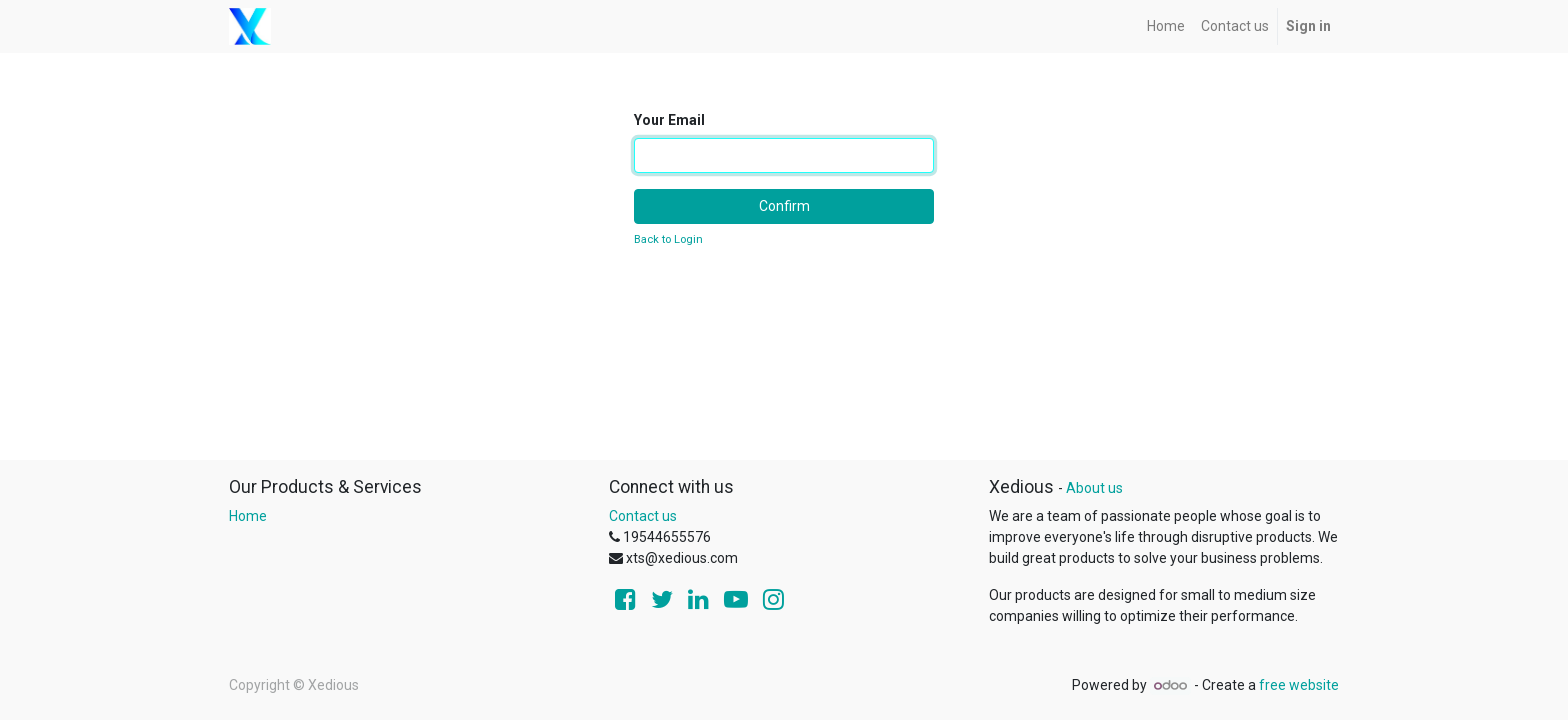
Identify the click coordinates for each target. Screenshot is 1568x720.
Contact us (643, 516)
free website (1299, 685)
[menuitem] (1166, 26)
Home (248, 516)
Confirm (784, 206)
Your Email (669, 120)
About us (1094, 488)
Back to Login (668, 239)
